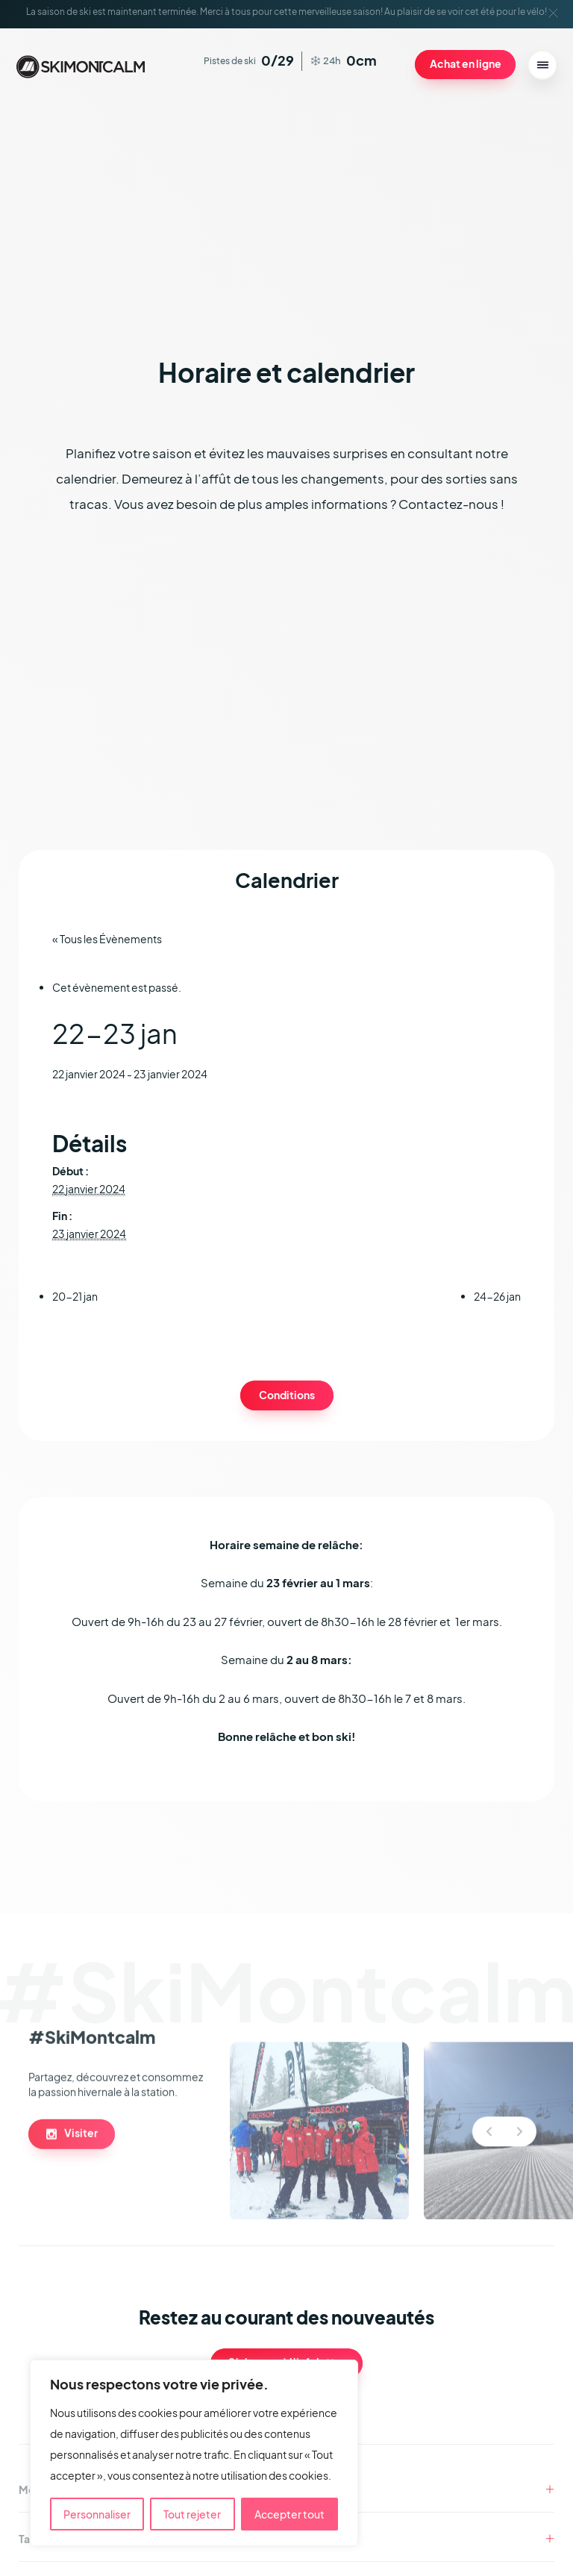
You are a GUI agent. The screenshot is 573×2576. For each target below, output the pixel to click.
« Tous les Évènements (112, 943)
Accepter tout (289, 2514)
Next (519, 2186)
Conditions (286, 1399)
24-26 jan (497, 1300)
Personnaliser (97, 2514)
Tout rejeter (192, 2514)
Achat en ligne (461, 64)
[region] (194, 2453)
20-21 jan (75, 1300)
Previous (489, 2186)
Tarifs (32, 2543)
